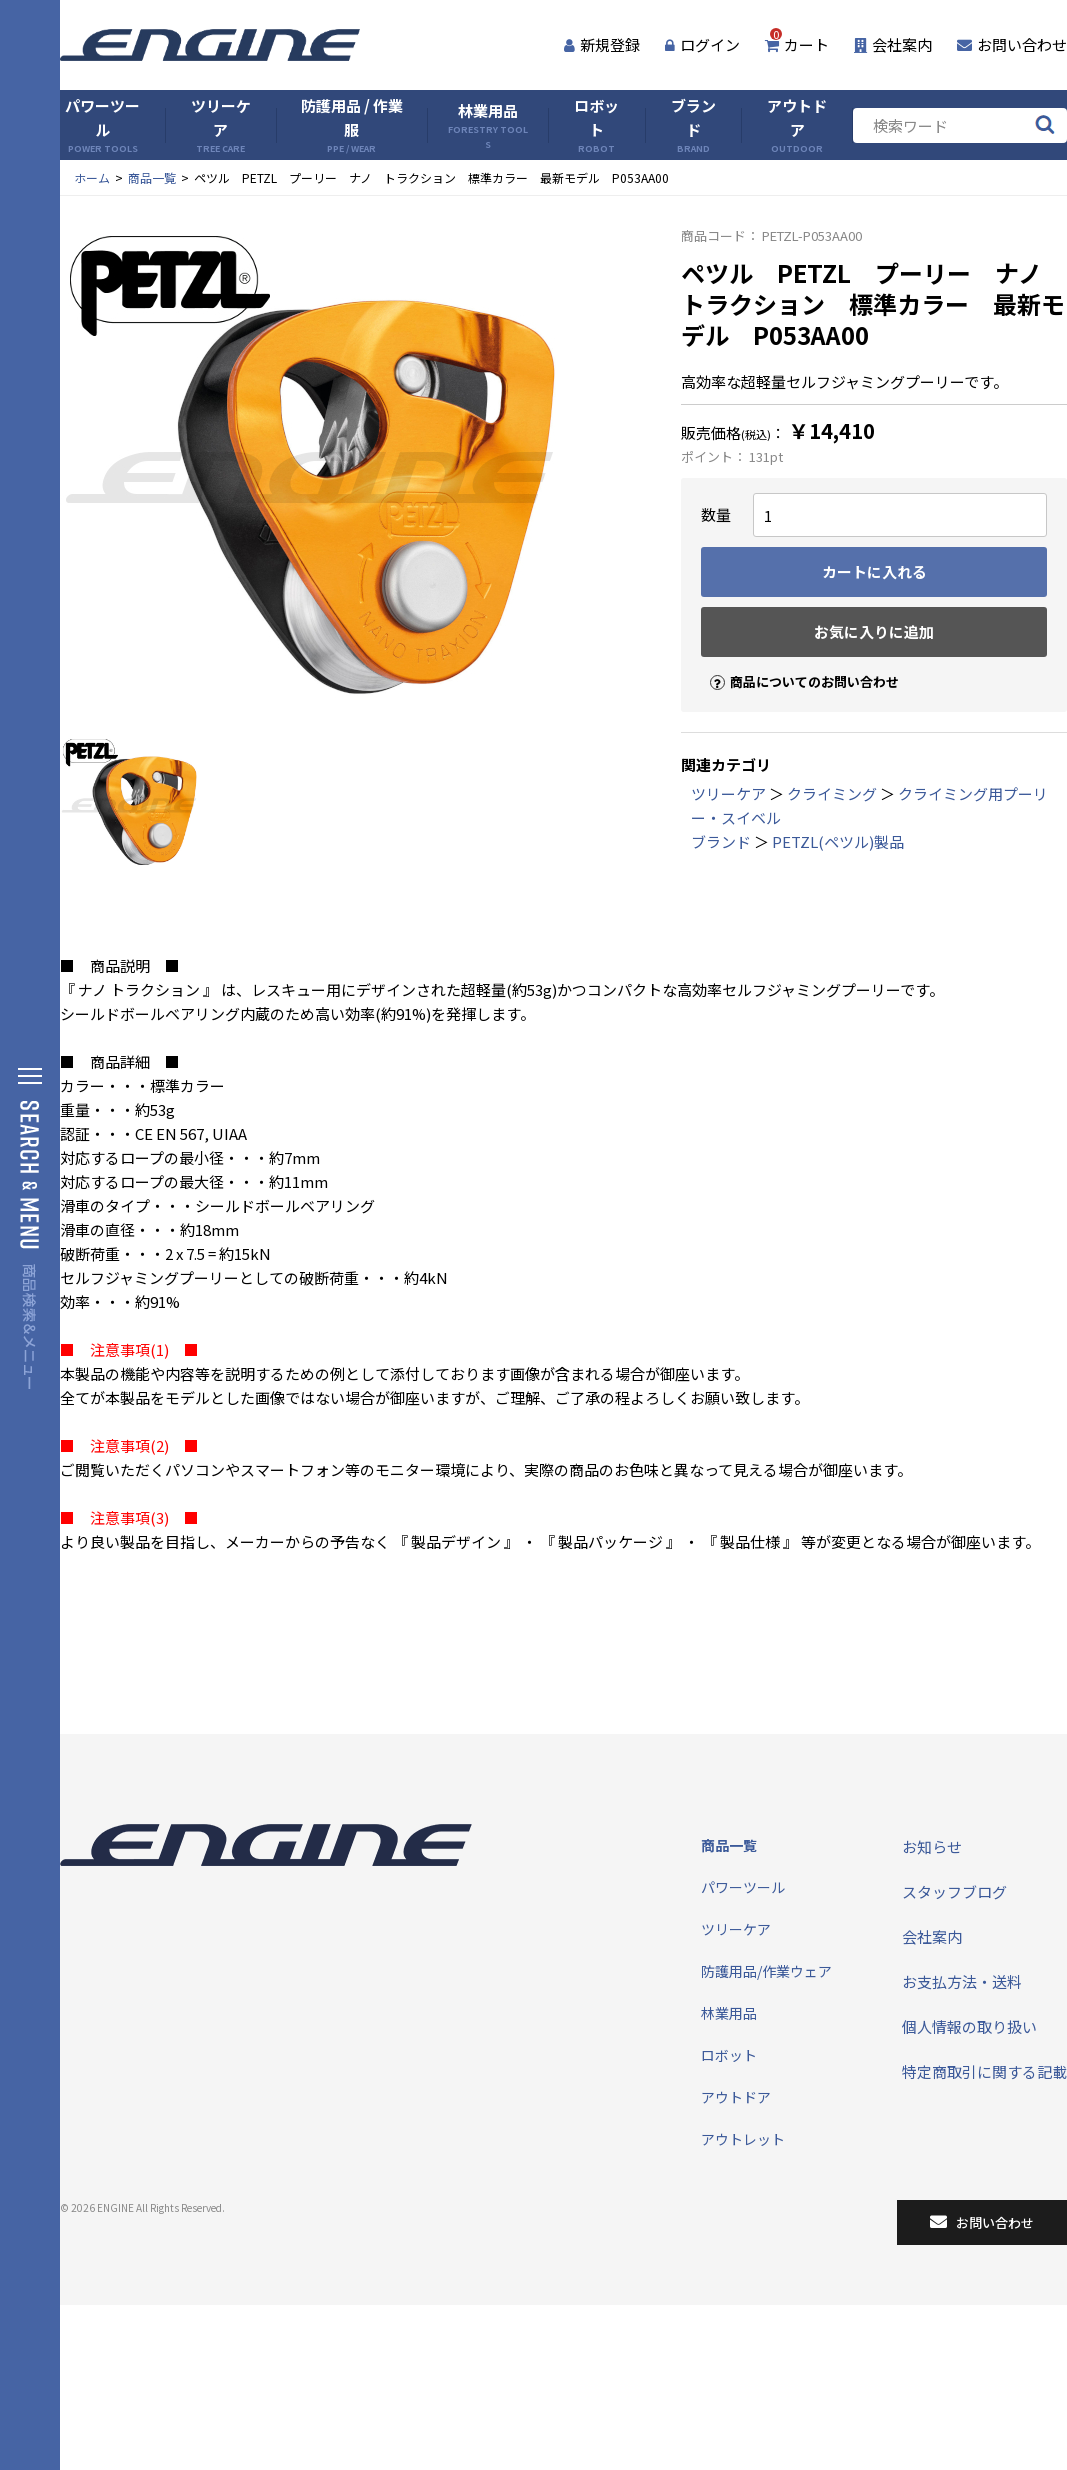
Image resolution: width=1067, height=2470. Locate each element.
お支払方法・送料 (962, 1981)
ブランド (693, 125)
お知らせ (932, 1846)
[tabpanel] (350, 476)
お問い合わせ (1012, 44)
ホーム (92, 177)
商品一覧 (152, 177)
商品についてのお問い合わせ (796, 664)
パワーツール (102, 125)
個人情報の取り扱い (969, 2026)
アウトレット (743, 2139)
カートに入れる (874, 571)
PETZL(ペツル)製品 (838, 841)
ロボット (596, 125)
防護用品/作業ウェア (766, 1971)
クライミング (832, 793)
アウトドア (797, 125)
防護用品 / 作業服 (352, 125)
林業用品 (488, 125)
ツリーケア (221, 125)
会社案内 (893, 44)
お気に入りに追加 (874, 631)
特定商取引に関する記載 (984, 2071)
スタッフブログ (954, 1891)
